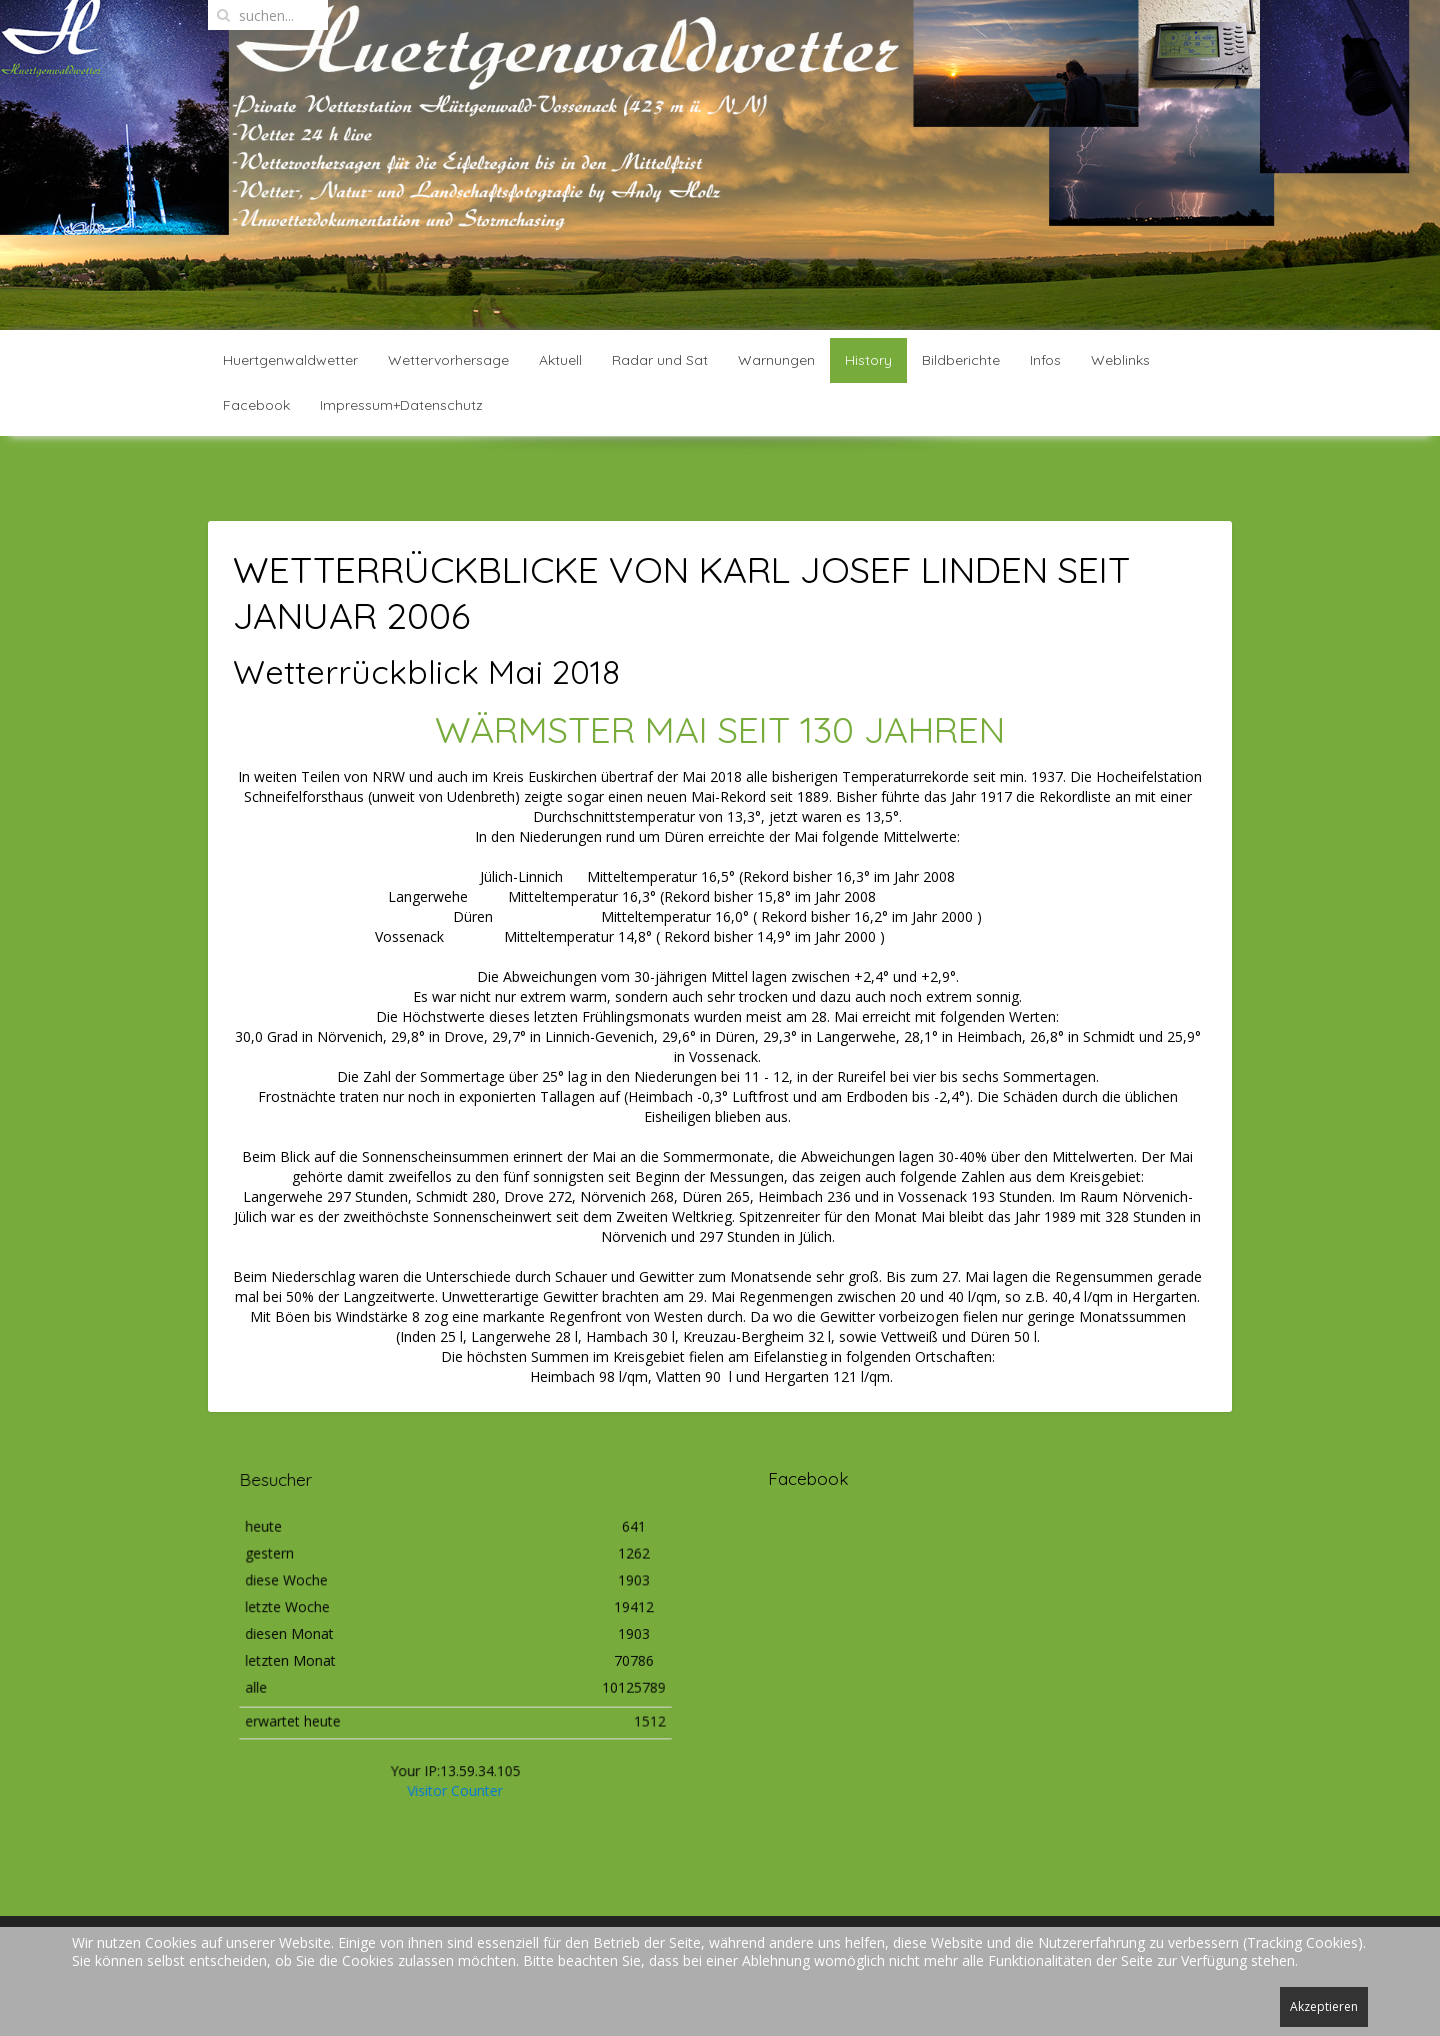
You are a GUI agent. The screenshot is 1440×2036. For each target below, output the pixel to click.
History (868, 360)
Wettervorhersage (448, 360)
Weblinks (1120, 360)
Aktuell (560, 360)
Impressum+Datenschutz (401, 405)
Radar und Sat (660, 360)
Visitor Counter (455, 1757)
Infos (1045, 360)
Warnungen (776, 360)
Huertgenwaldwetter (290, 360)
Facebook (256, 405)
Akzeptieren (1324, 2006)
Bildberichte (961, 360)
